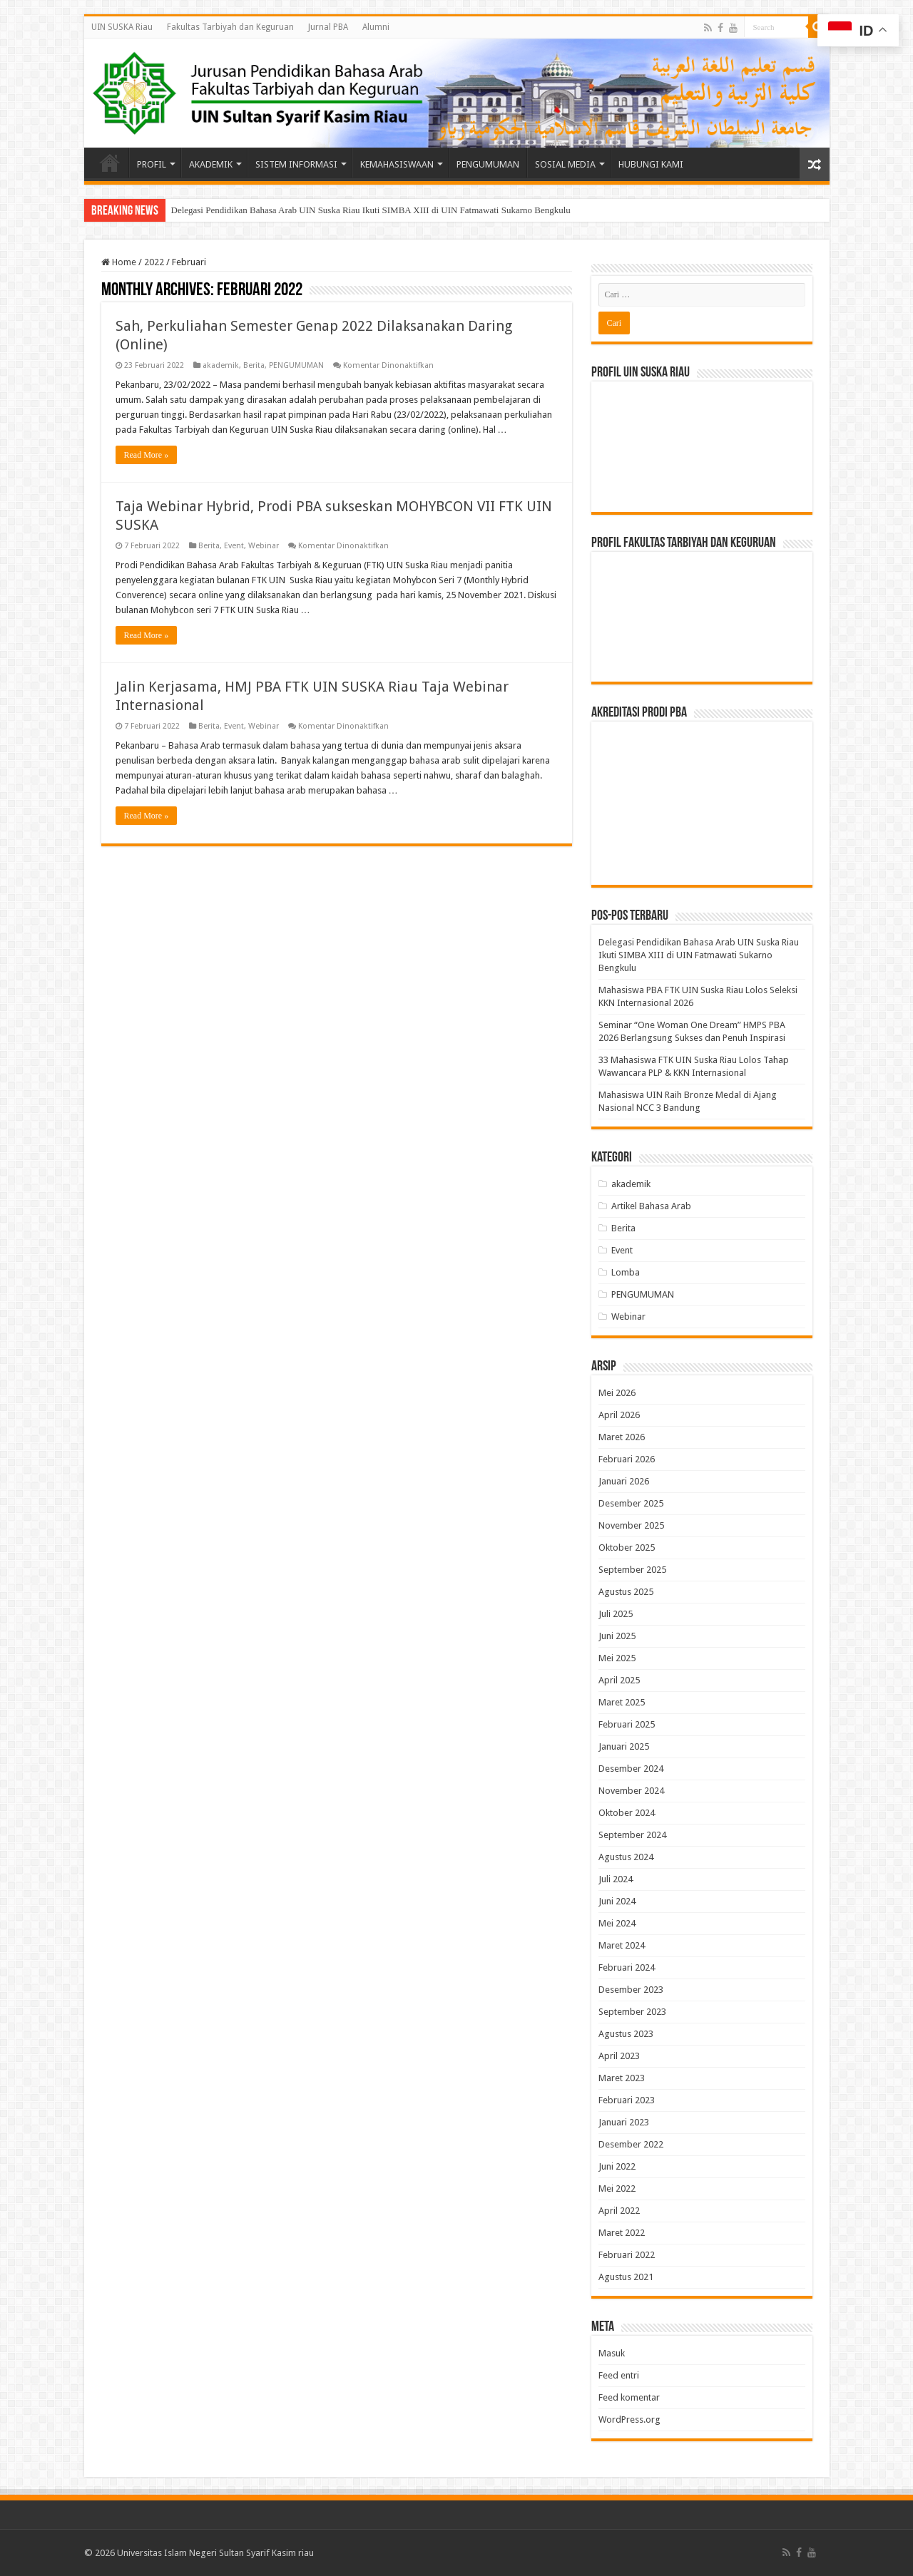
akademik (221, 365)
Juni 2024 (617, 1901)
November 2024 (631, 1790)
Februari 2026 (626, 1459)
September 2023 (632, 2011)
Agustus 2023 (625, 2033)
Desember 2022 (630, 2144)
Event (234, 545)
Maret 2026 (621, 1437)
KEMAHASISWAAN (397, 164)
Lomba (625, 1272)
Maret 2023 (621, 2078)
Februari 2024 (626, 1967)
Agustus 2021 (625, 2277)
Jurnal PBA (328, 27)
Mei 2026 (617, 1392)
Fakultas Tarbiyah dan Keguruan (230, 27)
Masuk (611, 2353)
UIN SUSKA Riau (122, 27)
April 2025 (619, 1680)
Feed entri (618, 2375)
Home (118, 262)
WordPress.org (629, 2419)
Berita (254, 365)
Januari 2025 (623, 1746)
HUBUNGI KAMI (650, 164)
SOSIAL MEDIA (565, 164)
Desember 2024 (630, 1768)
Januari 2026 (623, 1481)
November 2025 (631, 1525)
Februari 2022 (626, 2254)
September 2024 (632, 1835)
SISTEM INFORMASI (296, 164)
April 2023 (619, 2056)
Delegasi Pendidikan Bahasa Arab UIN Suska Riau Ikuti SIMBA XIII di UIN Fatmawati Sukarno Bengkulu (371, 210)
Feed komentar (629, 2397)
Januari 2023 (623, 2122)
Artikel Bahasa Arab (651, 1206)
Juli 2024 (615, 1879)
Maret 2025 (621, 1702)
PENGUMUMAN (487, 164)
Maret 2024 (621, 1945)
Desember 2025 (630, 1503)
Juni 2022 (617, 2166)
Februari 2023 (626, 2100)
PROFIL (151, 164)
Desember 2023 (630, 1989)
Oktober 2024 (626, 1812)
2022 (154, 262)
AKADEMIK (211, 164)
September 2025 (632, 1569)
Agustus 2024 (625, 1857)
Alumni (375, 27)
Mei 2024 (617, 1923)
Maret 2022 (621, 2232)
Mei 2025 (617, 1658)
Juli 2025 (615, 1613)
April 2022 (619, 2210)
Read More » (146, 455)
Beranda (109, 163)
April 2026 (619, 1415)
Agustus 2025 (625, 1591)
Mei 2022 (617, 2188)
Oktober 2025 (626, 1547)
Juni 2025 (617, 1636)
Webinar (263, 545)
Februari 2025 (626, 1724)
